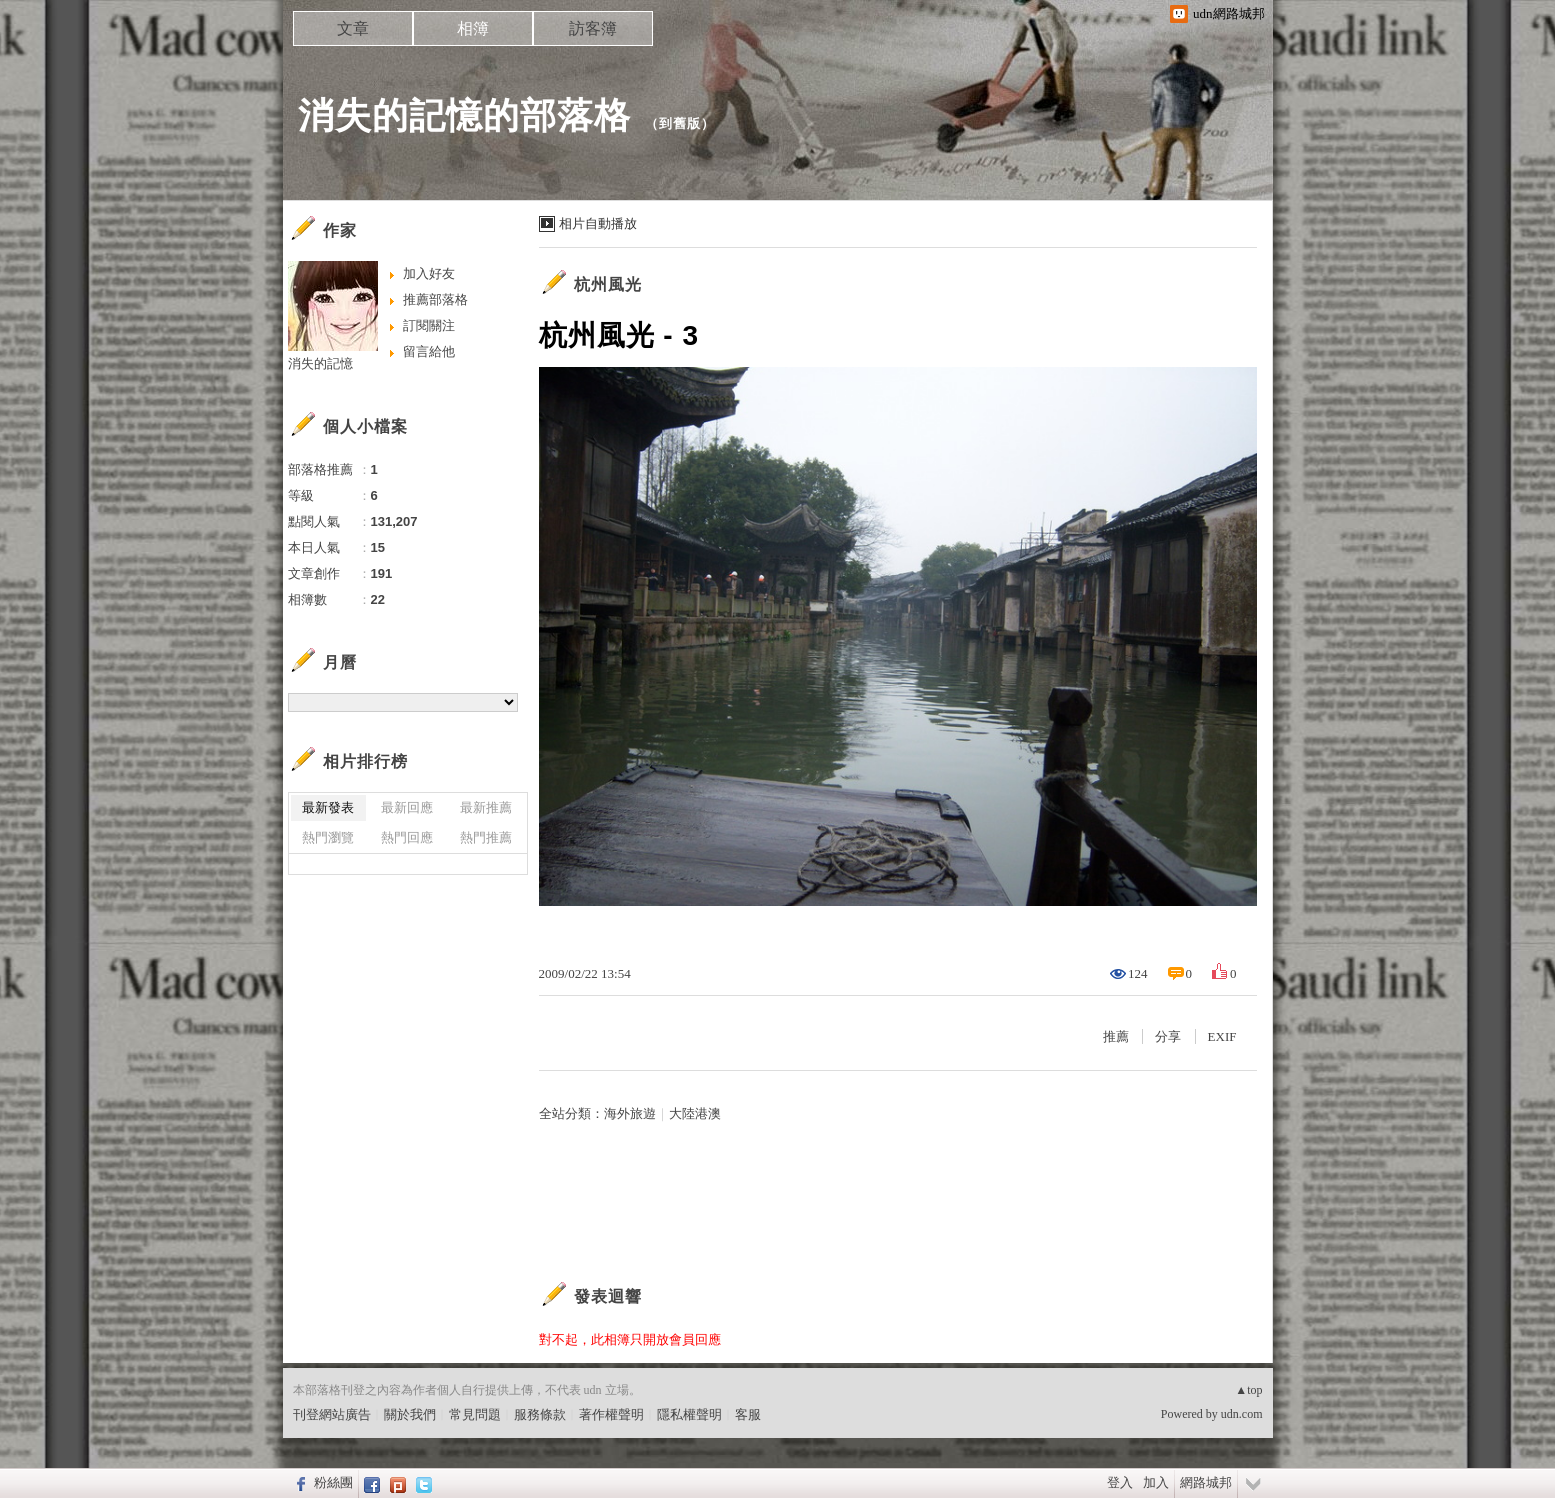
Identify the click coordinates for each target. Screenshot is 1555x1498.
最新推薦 (486, 807)
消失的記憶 (320, 363)
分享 (1168, 1036)
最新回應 (407, 807)
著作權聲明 (611, 1414)
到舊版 (680, 123)
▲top (1248, 1390)
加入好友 (429, 273)
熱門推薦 (486, 837)
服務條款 (540, 1414)
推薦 (1116, 1036)
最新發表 (328, 807)
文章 (353, 28)
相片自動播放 (598, 223)
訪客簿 (593, 28)
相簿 (473, 28)
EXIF (1222, 1036)
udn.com (1242, 1414)
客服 (748, 1414)
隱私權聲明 (689, 1414)
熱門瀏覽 (328, 837)
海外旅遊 (630, 1113)
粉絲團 (333, 1482)
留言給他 (429, 351)
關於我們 (410, 1414)
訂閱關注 (429, 325)
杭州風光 (608, 284)
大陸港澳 (695, 1113)
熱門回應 (407, 837)
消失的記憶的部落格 (464, 115)
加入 (1156, 1482)
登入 (1120, 1482)
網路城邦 (1206, 1482)
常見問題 (475, 1414)
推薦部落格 (435, 299)
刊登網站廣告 (332, 1414)
